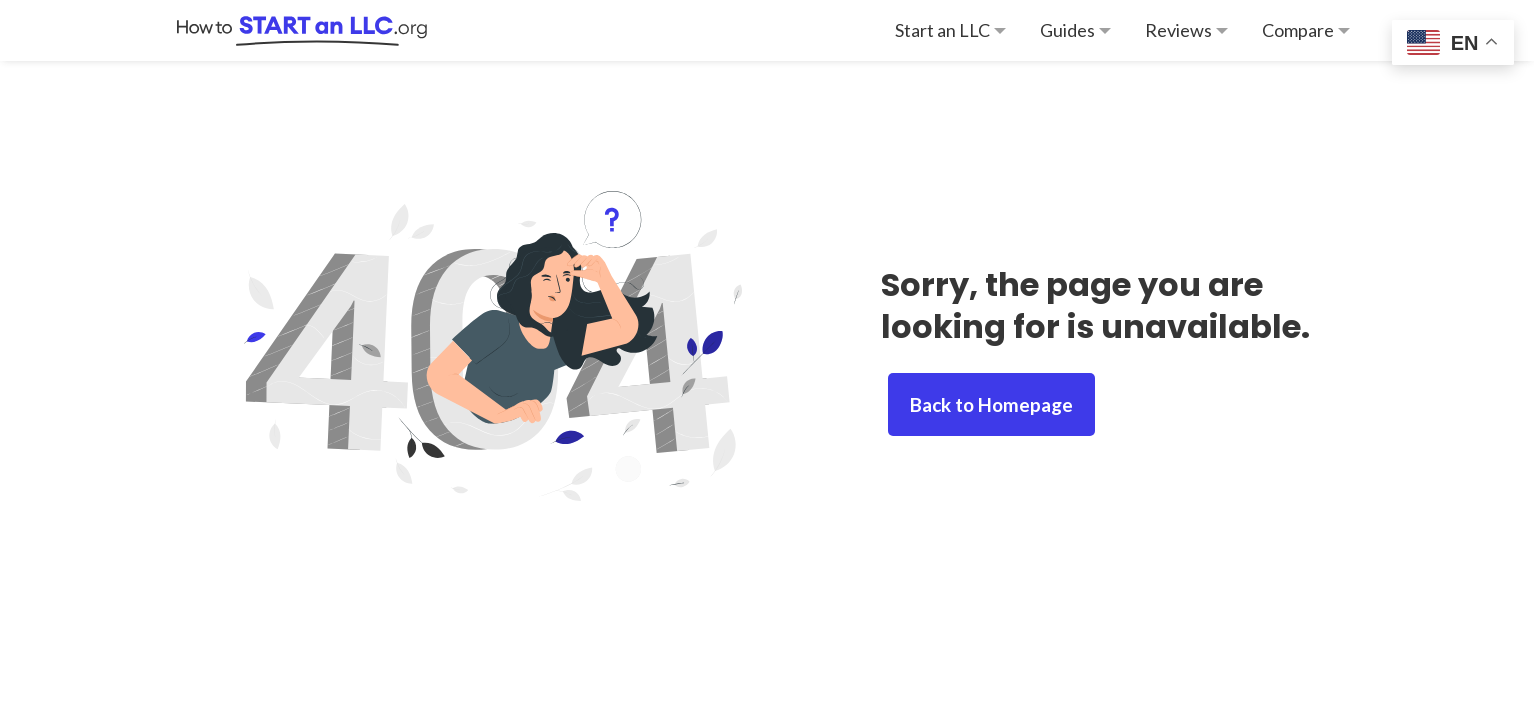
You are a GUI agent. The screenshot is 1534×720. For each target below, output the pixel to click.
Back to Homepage (991, 404)
